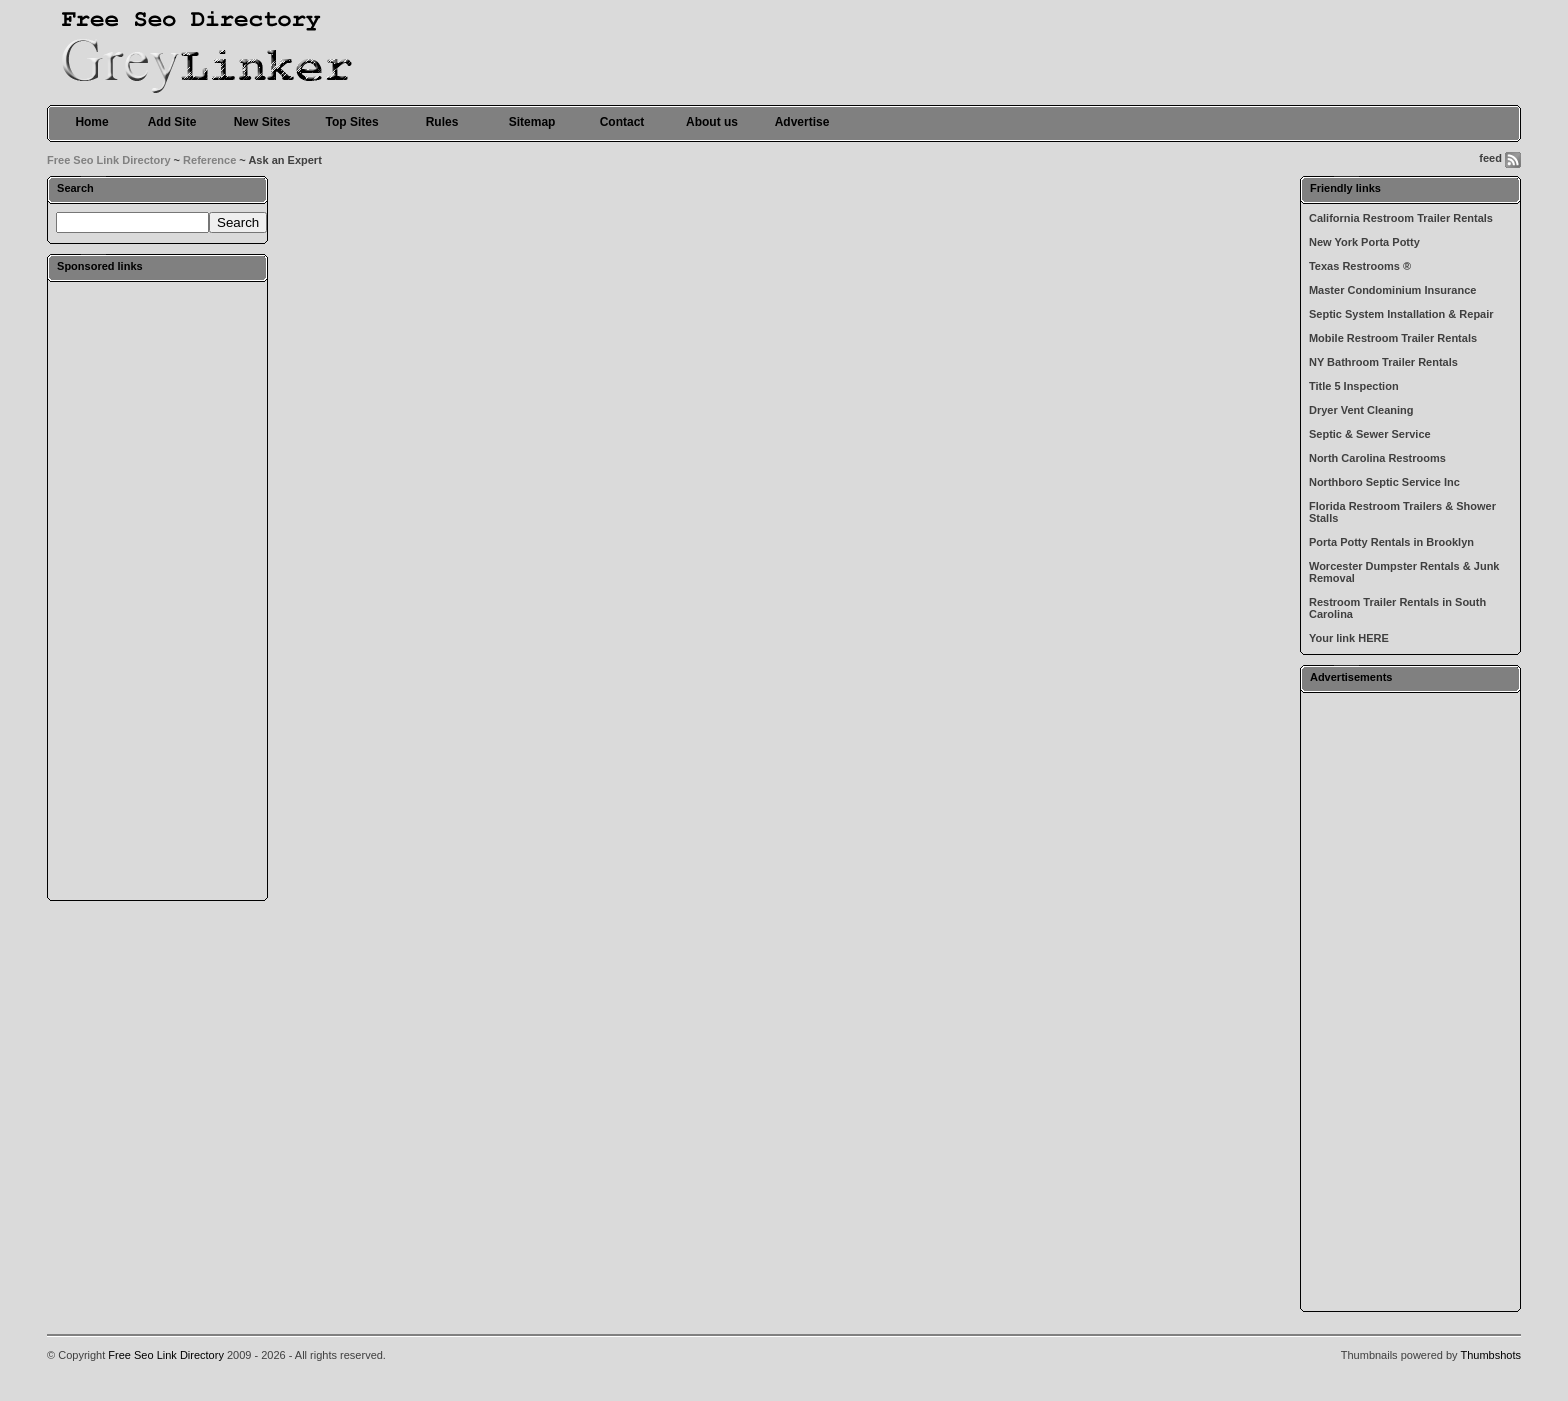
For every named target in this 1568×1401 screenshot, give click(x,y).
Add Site (172, 122)
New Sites (262, 122)
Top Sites (351, 122)
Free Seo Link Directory (109, 160)
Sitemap (532, 122)
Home (91, 122)
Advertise (802, 122)
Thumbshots (1490, 1355)
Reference (209, 160)
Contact (622, 122)
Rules (442, 122)
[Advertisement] (158, 590)
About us (712, 122)
